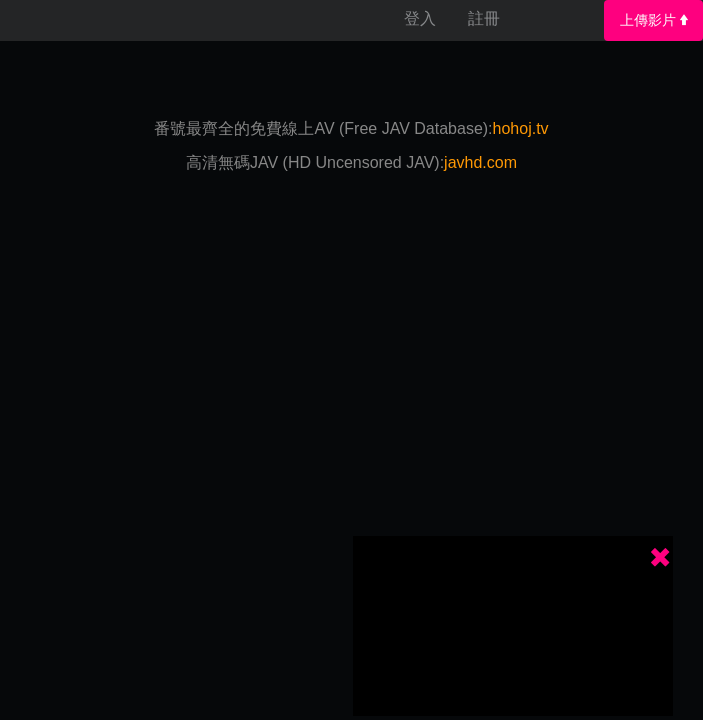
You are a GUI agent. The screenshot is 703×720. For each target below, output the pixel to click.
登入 (420, 18)
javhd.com (480, 162)
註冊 (484, 18)
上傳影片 (654, 20)
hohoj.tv (521, 128)
